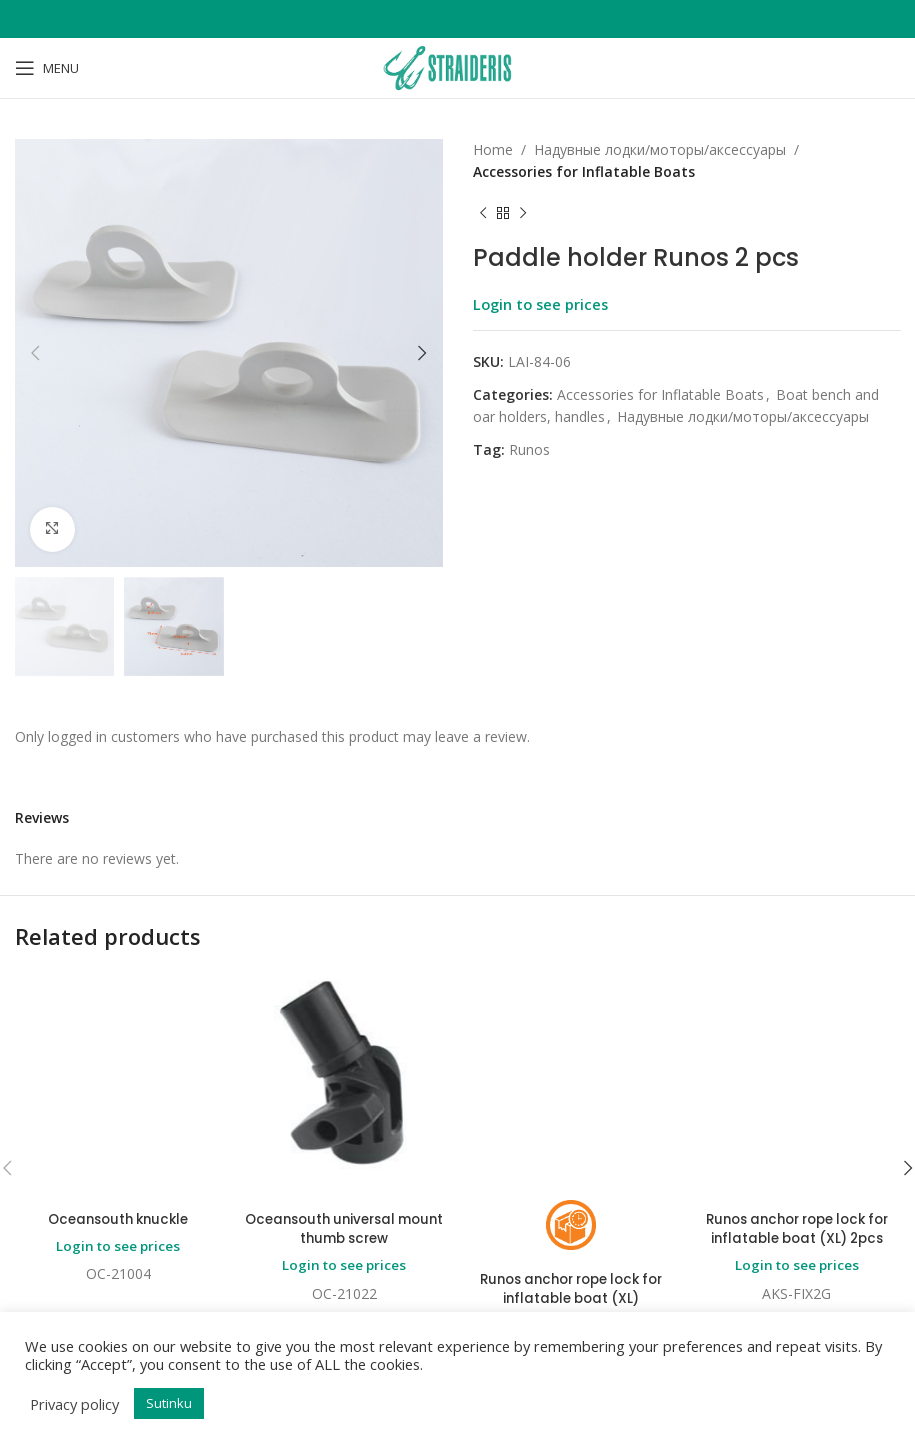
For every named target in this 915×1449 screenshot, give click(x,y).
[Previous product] (483, 214)
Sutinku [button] (169, 1403)
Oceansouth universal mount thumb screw (344, 1229)
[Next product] (523, 214)
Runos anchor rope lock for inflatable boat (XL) (571, 1121)
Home (493, 149)
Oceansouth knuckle (118, 1033)
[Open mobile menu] (47, 68)
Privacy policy (74, 1404)
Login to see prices (540, 304)
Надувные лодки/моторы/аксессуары (660, 149)
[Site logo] (457, 66)
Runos (529, 449)
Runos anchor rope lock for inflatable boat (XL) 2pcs (797, 1061)
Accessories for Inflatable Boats (584, 171)
